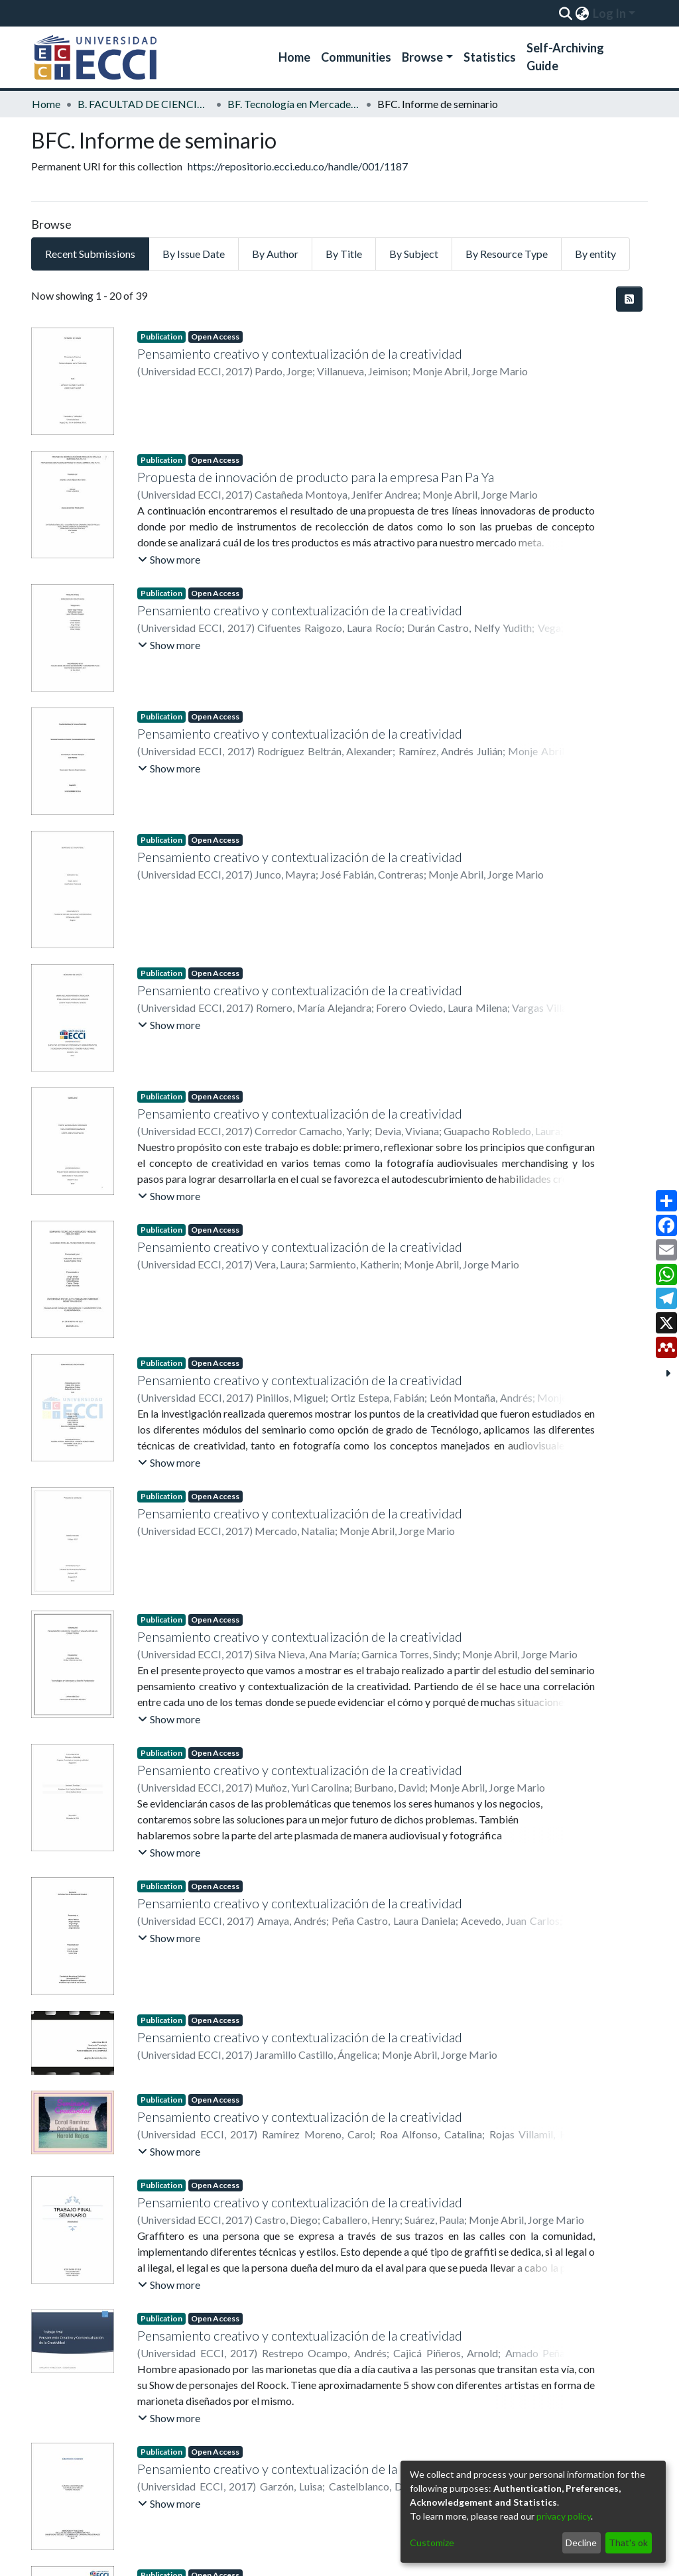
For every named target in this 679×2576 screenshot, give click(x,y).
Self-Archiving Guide (565, 56)
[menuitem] (582, 13)
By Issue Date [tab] (193, 253)
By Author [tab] (275, 253)
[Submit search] (565, 13)
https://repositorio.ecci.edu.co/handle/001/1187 (298, 166)
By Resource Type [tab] (506, 253)
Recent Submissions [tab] (90, 253)
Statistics (489, 57)
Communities (356, 57)
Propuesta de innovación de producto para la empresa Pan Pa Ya (315, 477)
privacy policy (563, 2516)
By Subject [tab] (413, 253)
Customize (432, 2542)
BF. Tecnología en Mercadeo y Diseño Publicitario (293, 103)
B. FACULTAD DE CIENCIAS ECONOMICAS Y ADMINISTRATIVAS (144, 103)
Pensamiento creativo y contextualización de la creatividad (299, 353)
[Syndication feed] (629, 299)
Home (294, 57)
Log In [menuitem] (609, 13)
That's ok (628, 2542)
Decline (581, 2542)
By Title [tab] (344, 253)
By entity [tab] (595, 253)
